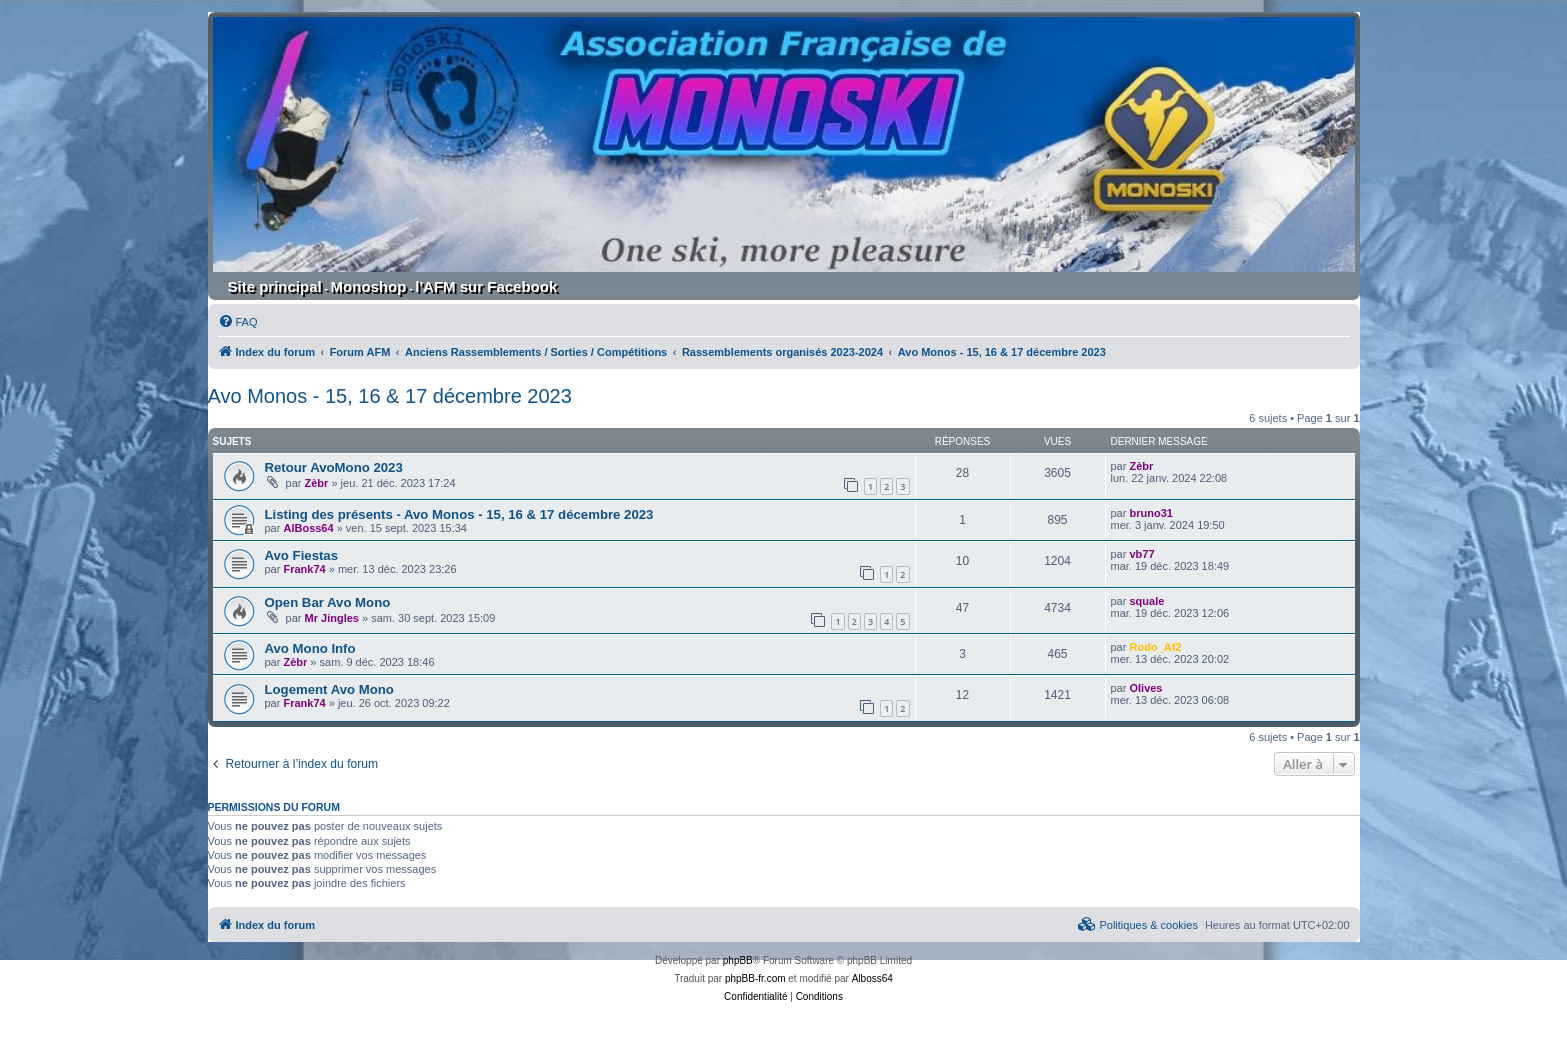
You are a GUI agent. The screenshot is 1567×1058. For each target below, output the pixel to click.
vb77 (1141, 554)
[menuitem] (238, 322)
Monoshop (369, 286)
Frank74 (304, 569)
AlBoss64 (308, 528)
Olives (1145, 688)
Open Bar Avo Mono (328, 602)
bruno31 (1150, 513)
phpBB (738, 960)
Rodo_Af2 (1155, 647)
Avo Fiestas (302, 555)
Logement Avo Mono (329, 689)
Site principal (275, 286)
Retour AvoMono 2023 (334, 467)
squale (1146, 601)
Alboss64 (872, 978)
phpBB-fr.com (755, 978)
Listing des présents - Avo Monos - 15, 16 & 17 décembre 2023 (459, 514)
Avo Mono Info (310, 648)
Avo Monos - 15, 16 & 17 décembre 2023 (390, 396)
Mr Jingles (332, 618)
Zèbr (317, 483)
